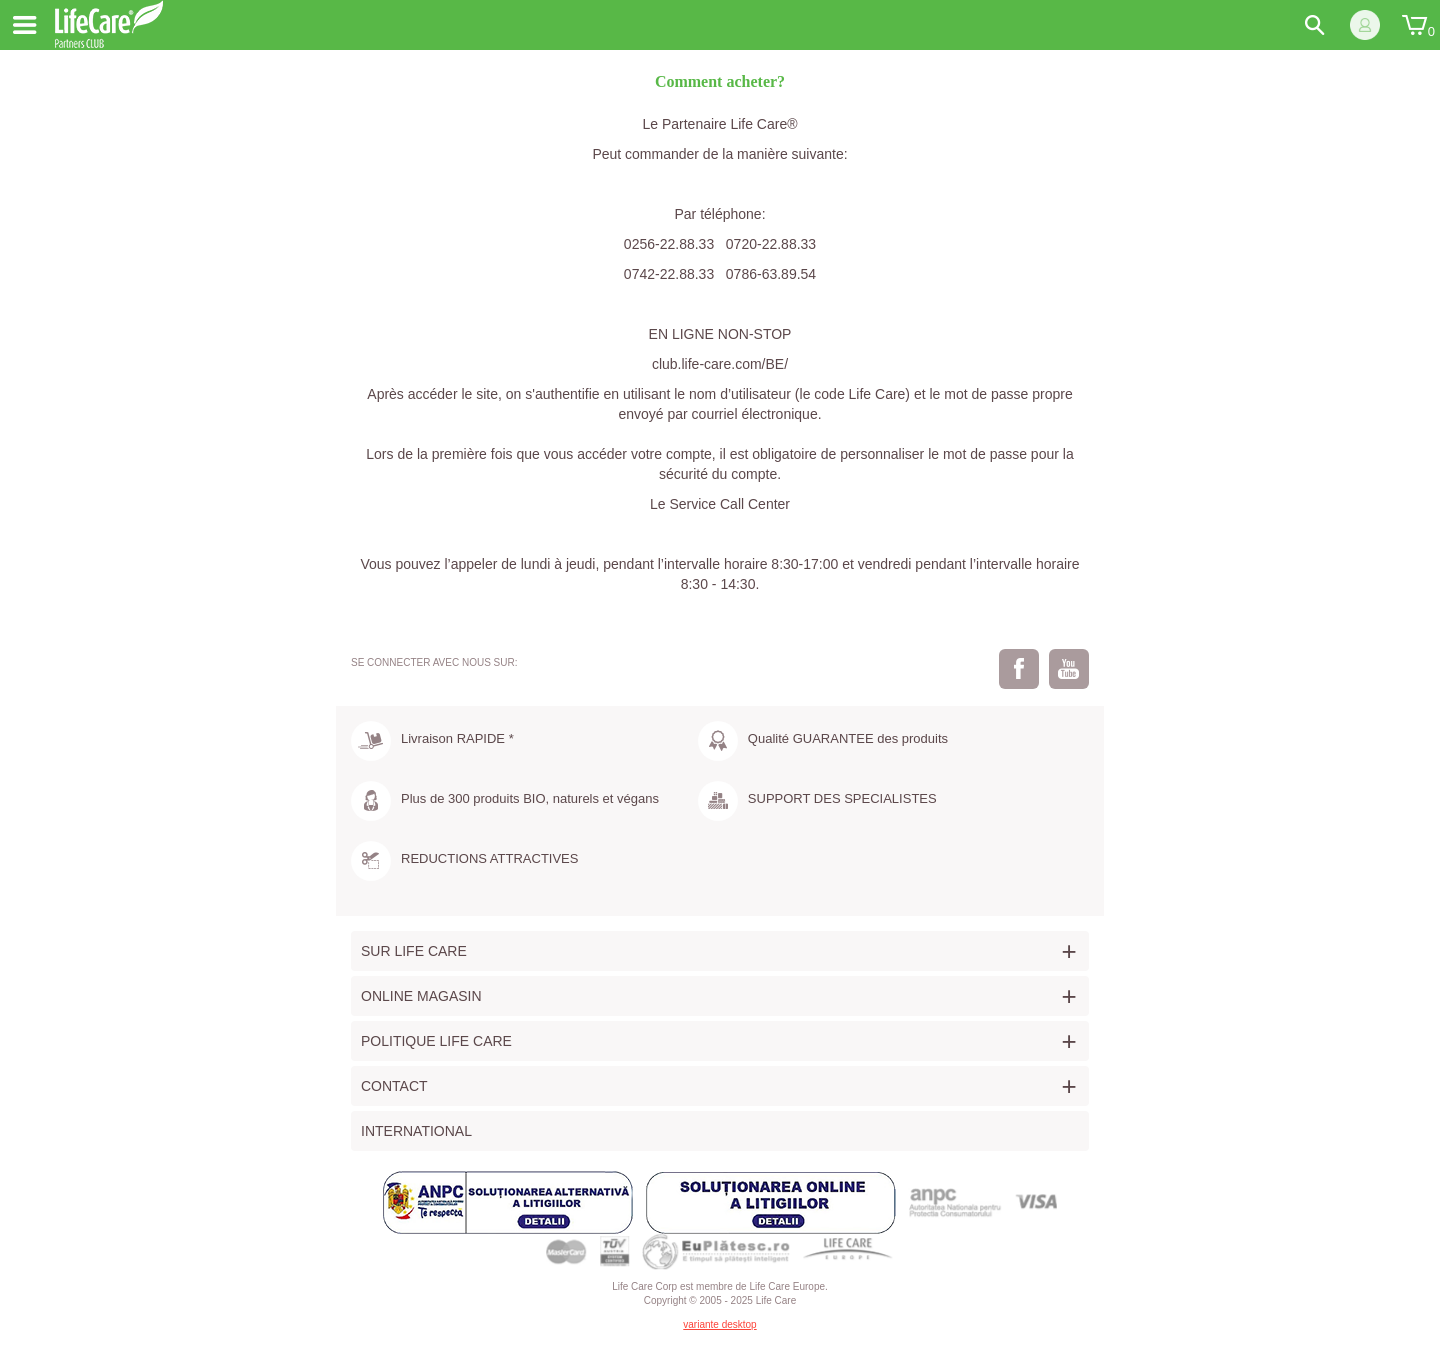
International (416, 1131)
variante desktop (719, 1324)
